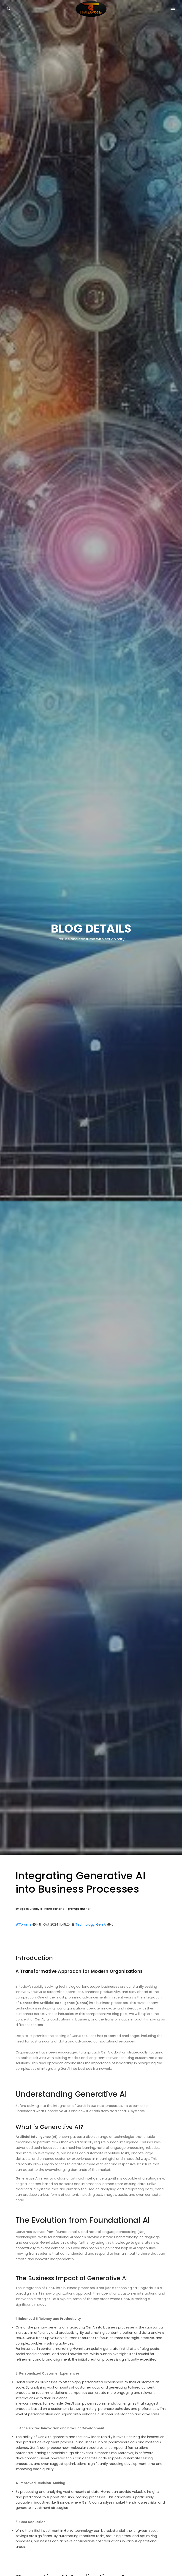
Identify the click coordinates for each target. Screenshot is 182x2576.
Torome (24, 1924)
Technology (85, 1924)
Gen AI (101, 1924)
